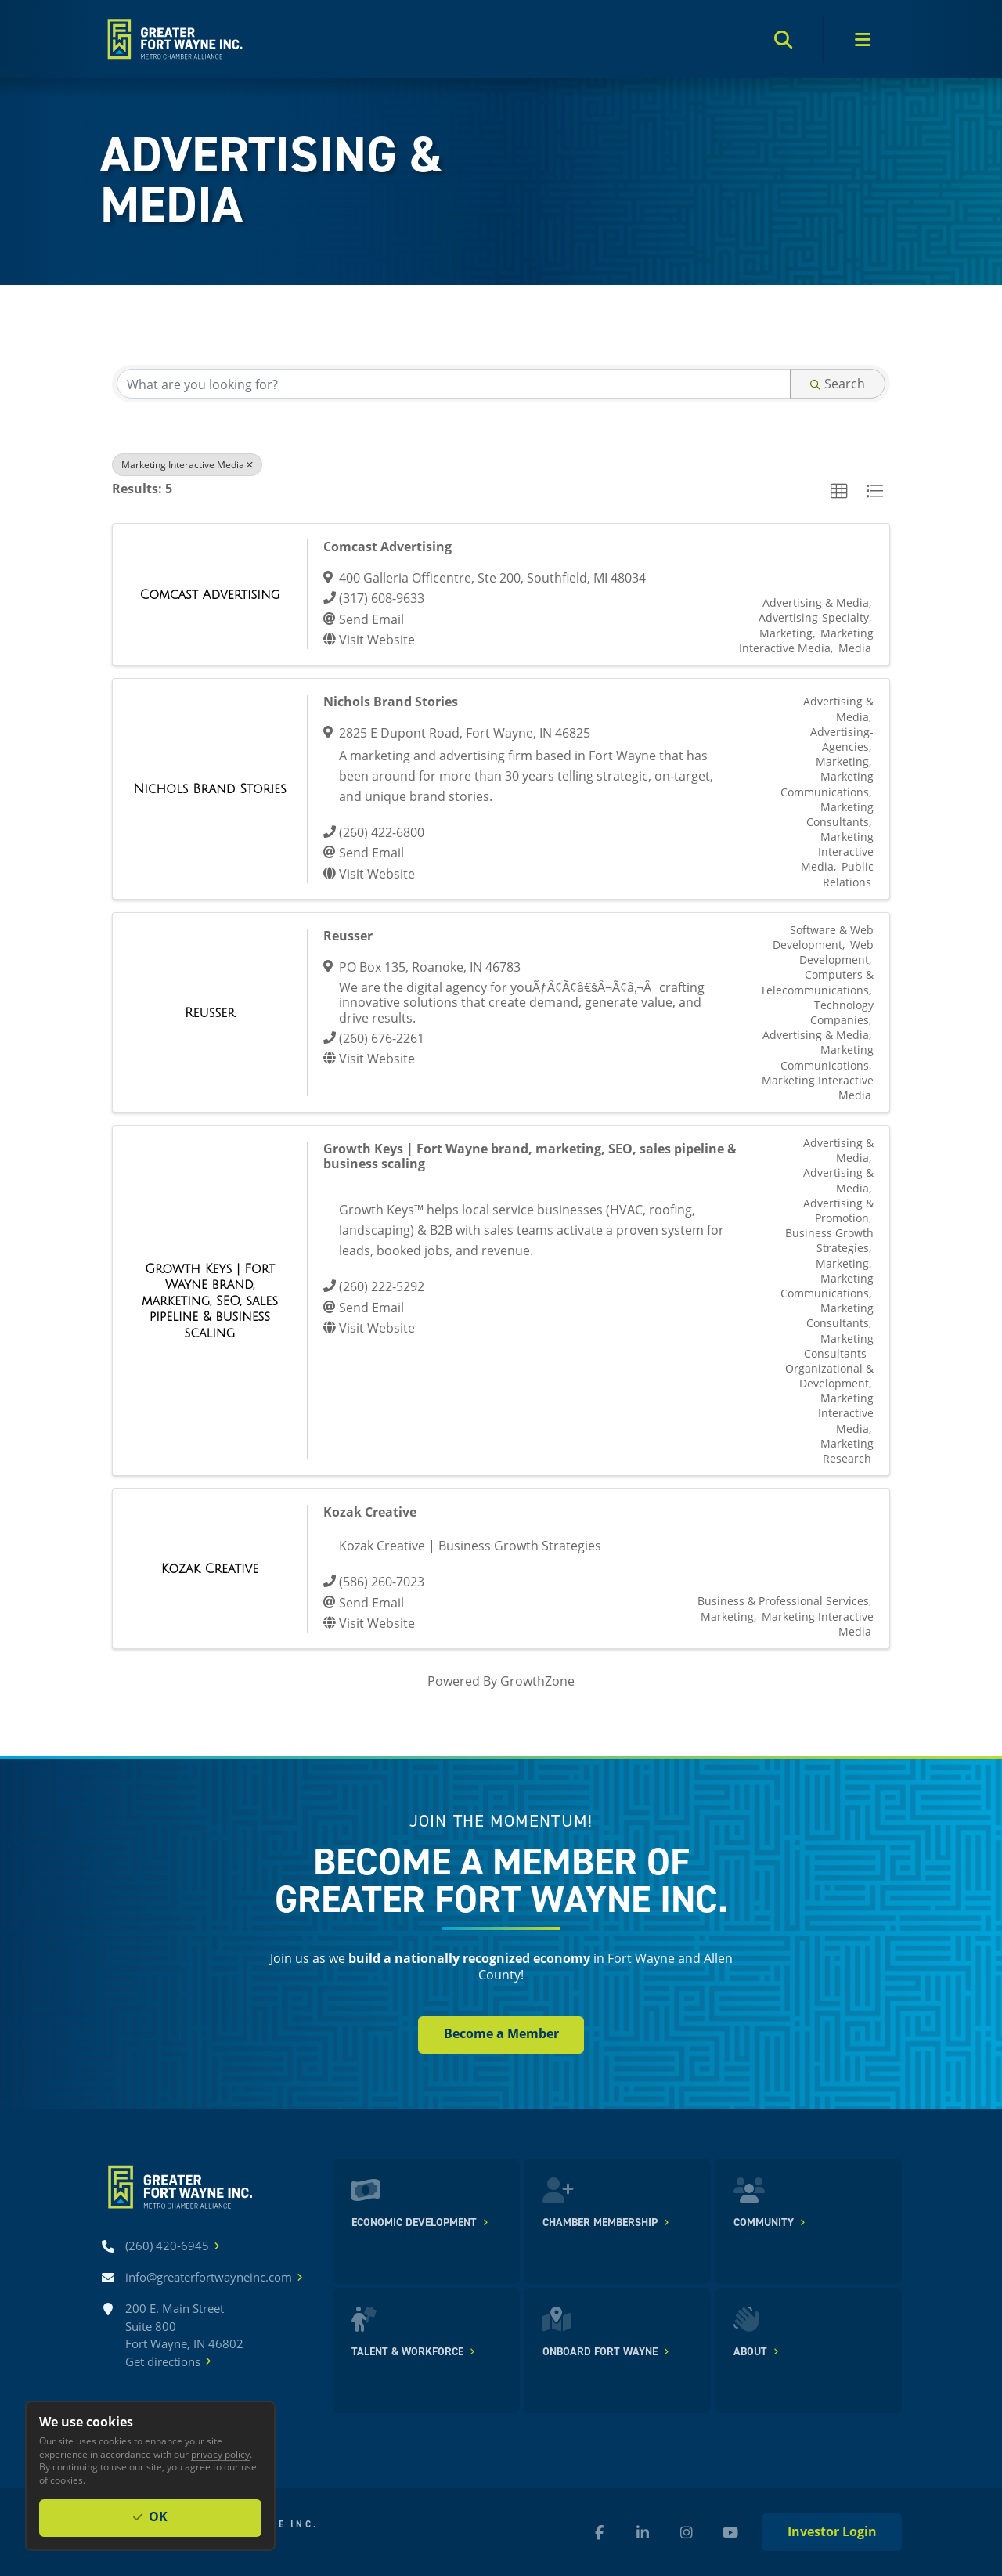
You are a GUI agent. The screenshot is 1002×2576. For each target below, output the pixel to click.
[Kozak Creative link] (209, 1568)
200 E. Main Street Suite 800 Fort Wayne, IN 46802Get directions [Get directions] (184, 2335)
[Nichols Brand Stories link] (209, 789)
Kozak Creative (369, 1512)
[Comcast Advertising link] (210, 594)
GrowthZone (537, 1680)
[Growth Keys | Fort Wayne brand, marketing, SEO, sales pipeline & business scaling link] (209, 1301)
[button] (839, 491)
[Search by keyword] (454, 384)
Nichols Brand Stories (390, 701)
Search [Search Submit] (837, 383)
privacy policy (220, 2454)
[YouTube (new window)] (730, 2532)
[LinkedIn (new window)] (642, 2532)
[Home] (173, 39)
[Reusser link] (210, 1013)
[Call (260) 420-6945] (167, 2246)
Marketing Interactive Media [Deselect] (187, 464)
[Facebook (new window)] (599, 2532)
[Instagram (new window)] (686, 2532)
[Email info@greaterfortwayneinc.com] (208, 2277)
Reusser (348, 935)
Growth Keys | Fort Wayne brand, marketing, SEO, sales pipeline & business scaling (530, 1156)
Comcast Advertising (387, 546)
